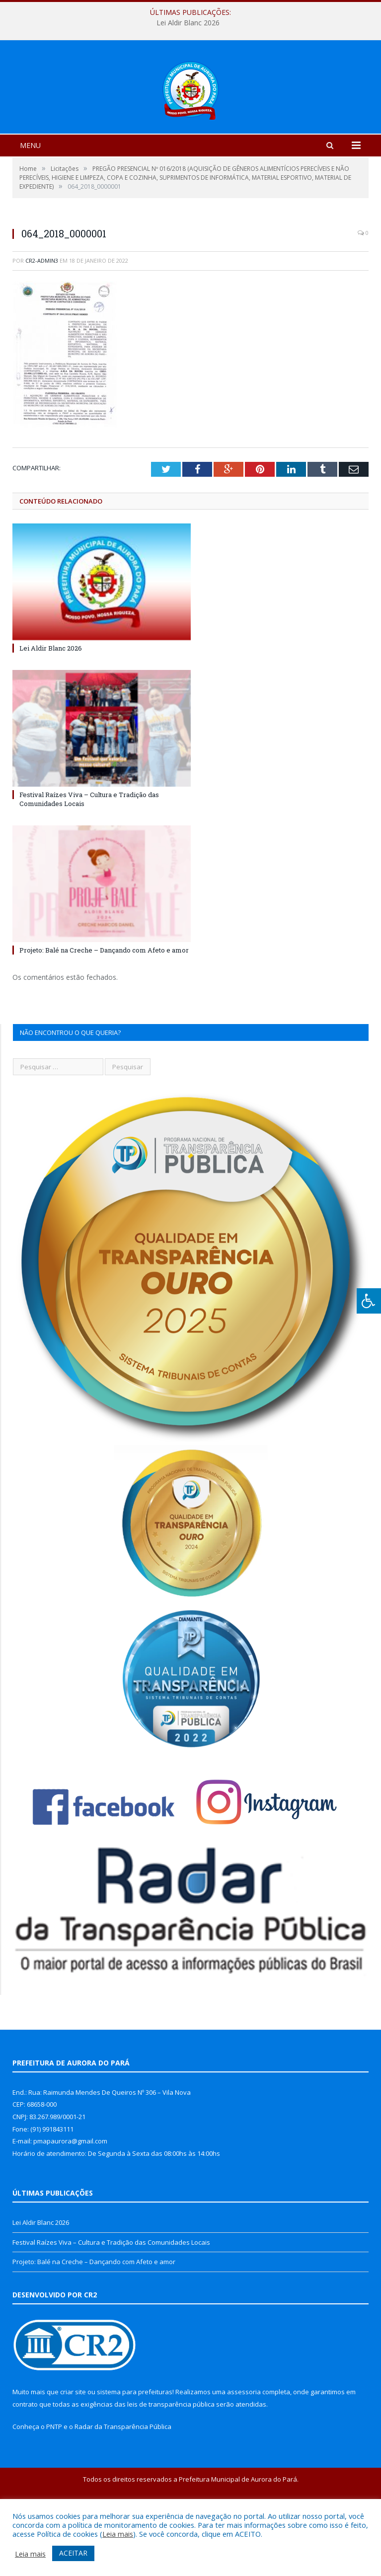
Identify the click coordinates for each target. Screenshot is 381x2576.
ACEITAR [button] (73, 2553)
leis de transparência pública (171, 2462)
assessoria (244, 2450)
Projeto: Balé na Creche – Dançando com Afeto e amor (104, 1008)
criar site (73, 2450)
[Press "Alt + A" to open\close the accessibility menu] (369, 1301)
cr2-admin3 (41, 319)
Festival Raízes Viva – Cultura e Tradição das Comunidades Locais (111, 2300)
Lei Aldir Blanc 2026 (188, 22)
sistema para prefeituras (134, 2450)
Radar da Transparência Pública (123, 2485)
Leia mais (117, 2534)
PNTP (54, 2485)
